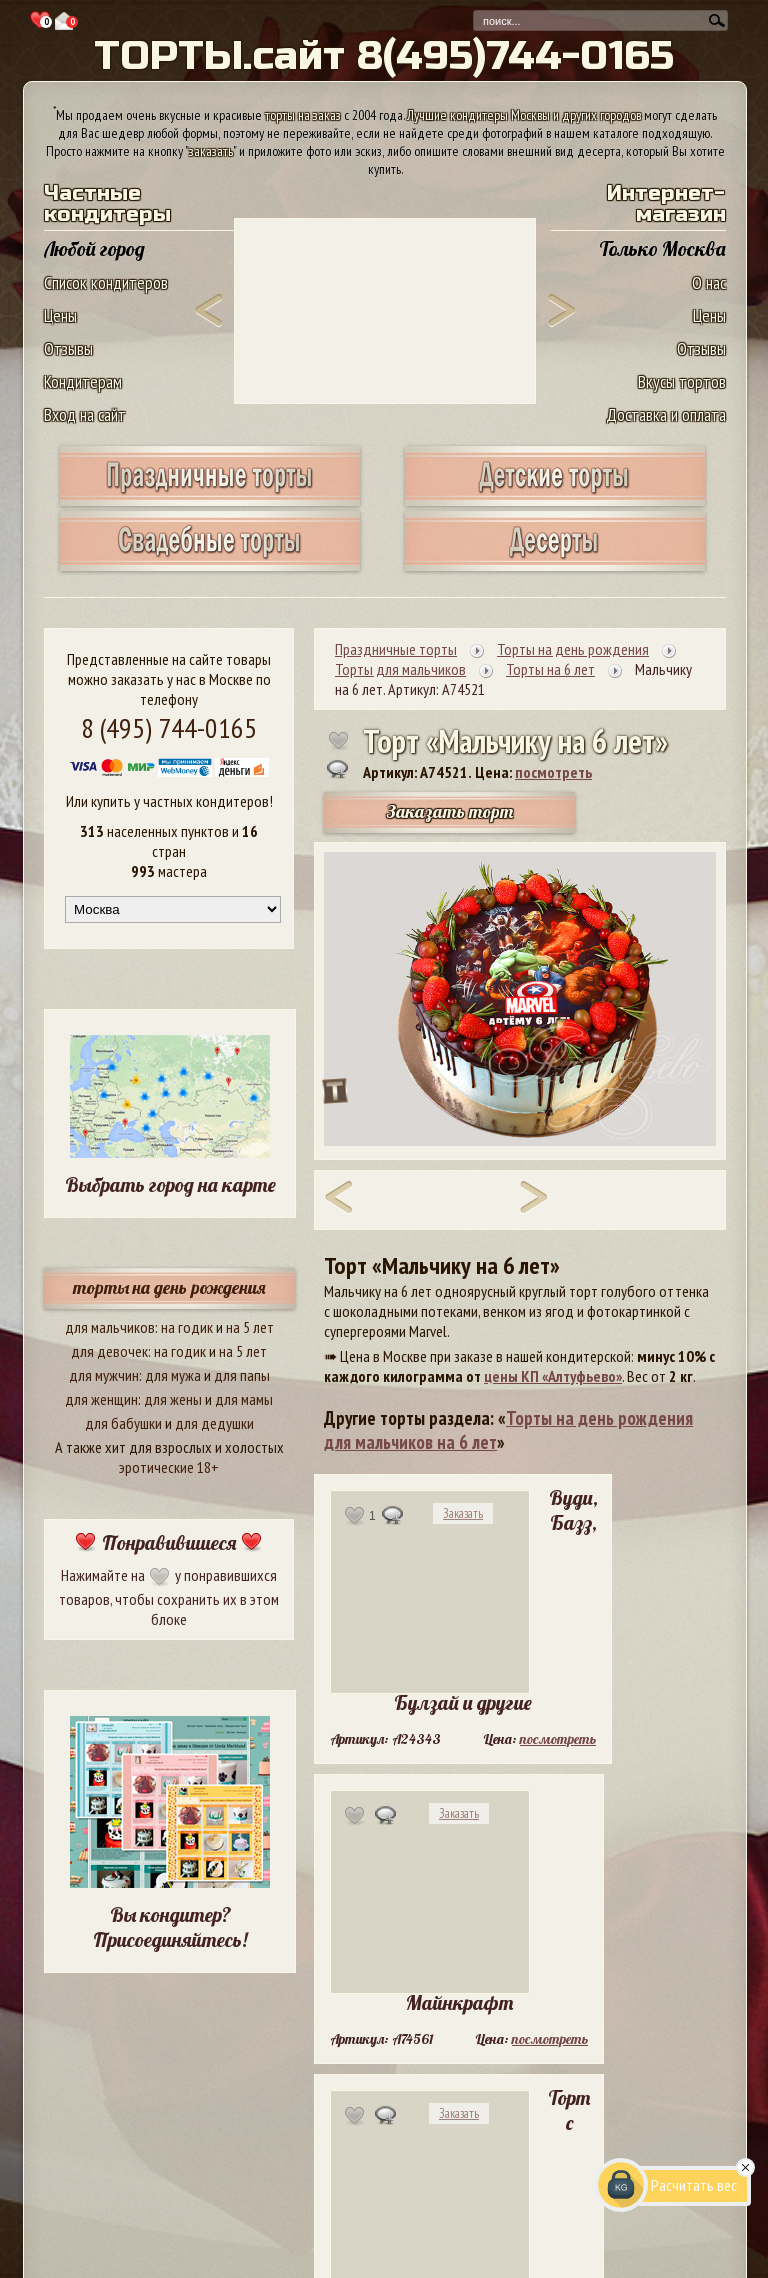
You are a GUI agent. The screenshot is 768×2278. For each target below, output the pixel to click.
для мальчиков (110, 1327)
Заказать (463, 1513)
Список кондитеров (106, 282)
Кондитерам (83, 381)
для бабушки (123, 1423)
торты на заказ (303, 115)
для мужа (173, 1375)
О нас (709, 282)
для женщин (101, 1399)
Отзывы (68, 348)
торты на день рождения (169, 1287)
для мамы (244, 1399)
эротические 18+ (169, 1467)
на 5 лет (250, 1327)
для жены (173, 1399)
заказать (211, 151)
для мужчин (104, 1375)
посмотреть (553, 772)
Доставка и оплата (666, 414)
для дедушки (214, 1423)
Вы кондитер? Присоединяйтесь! (170, 1927)
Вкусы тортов (682, 381)
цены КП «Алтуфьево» (553, 1376)
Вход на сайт (85, 414)
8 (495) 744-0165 (169, 727)
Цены (60, 315)
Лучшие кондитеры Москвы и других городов (524, 115)
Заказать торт (450, 811)
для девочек (109, 1351)
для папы (242, 1375)
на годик (187, 1327)
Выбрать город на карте (170, 1184)
